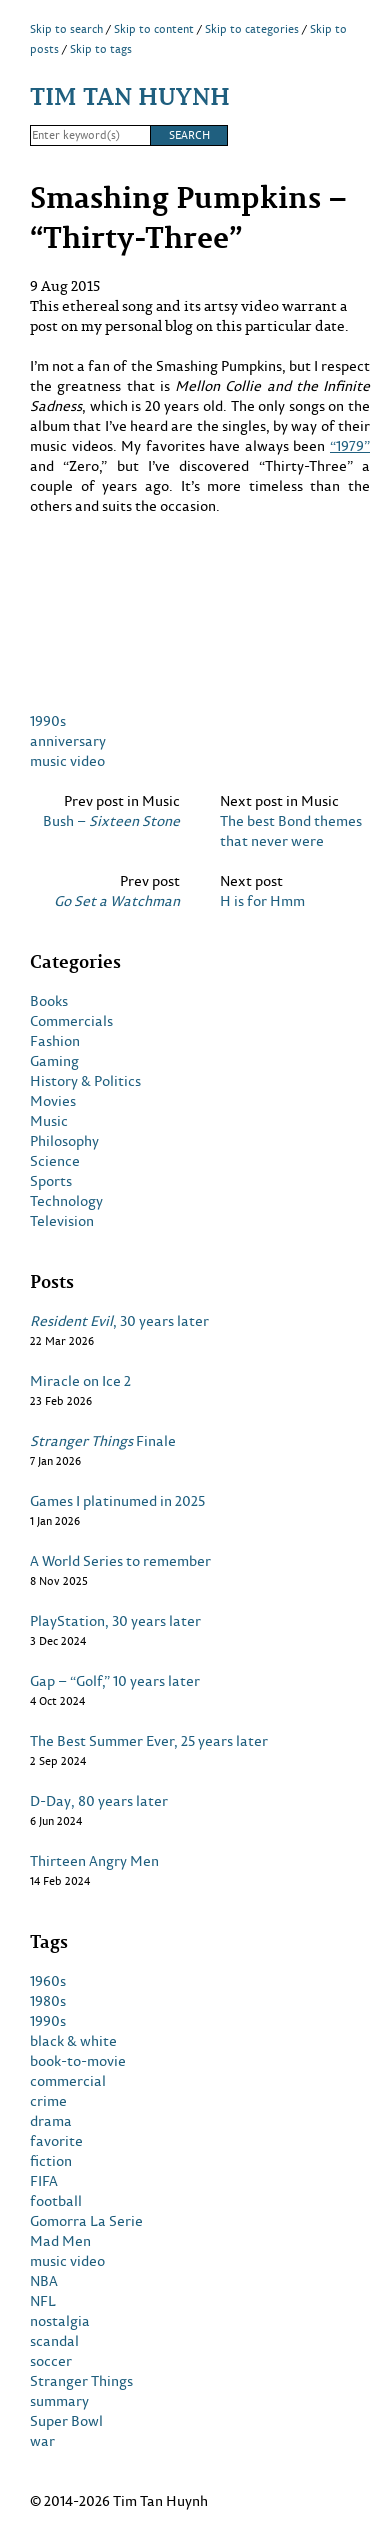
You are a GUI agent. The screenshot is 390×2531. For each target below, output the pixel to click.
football (56, 2201)
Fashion (55, 1041)
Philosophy (64, 1141)
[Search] (90, 136)
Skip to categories (252, 29)
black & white (73, 2041)
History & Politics (85, 1081)
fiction (51, 2161)
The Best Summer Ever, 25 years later (149, 1741)
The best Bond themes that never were (291, 831)
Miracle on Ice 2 (80, 1381)
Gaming (54, 1061)
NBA (44, 2281)
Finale (103, 1441)
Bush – (111, 821)
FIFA (44, 2181)
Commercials (71, 1021)
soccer (51, 2361)
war (42, 2441)
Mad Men (60, 2241)
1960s (48, 1981)
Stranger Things (81, 2381)
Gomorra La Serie (86, 2221)
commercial (68, 2081)
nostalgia (60, 2321)
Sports (51, 1181)
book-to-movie (78, 2061)
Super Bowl (66, 2421)
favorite (56, 2141)
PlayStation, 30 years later (115, 1621)
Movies (53, 1101)
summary (59, 2401)
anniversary (68, 740)
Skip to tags (101, 49)
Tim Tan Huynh (130, 95)
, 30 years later (119, 1321)
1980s (48, 2001)
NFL (43, 2301)
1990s (48, 720)
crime (48, 2101)
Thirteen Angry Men (94, 1861)
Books (49, 1001)
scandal (54, 2341)
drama (51, 2121)
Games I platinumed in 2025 (117, 1501)
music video (67, 760)
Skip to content (154, 29)
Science (55, 1161)
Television (62, 1221)
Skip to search (66, 29)
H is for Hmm (262, 901)
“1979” (350, 445)
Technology (66, 1201)
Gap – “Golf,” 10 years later (115, 1681)
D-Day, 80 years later (99, 1801)
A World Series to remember (120, 1561)
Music (49, 1121)
